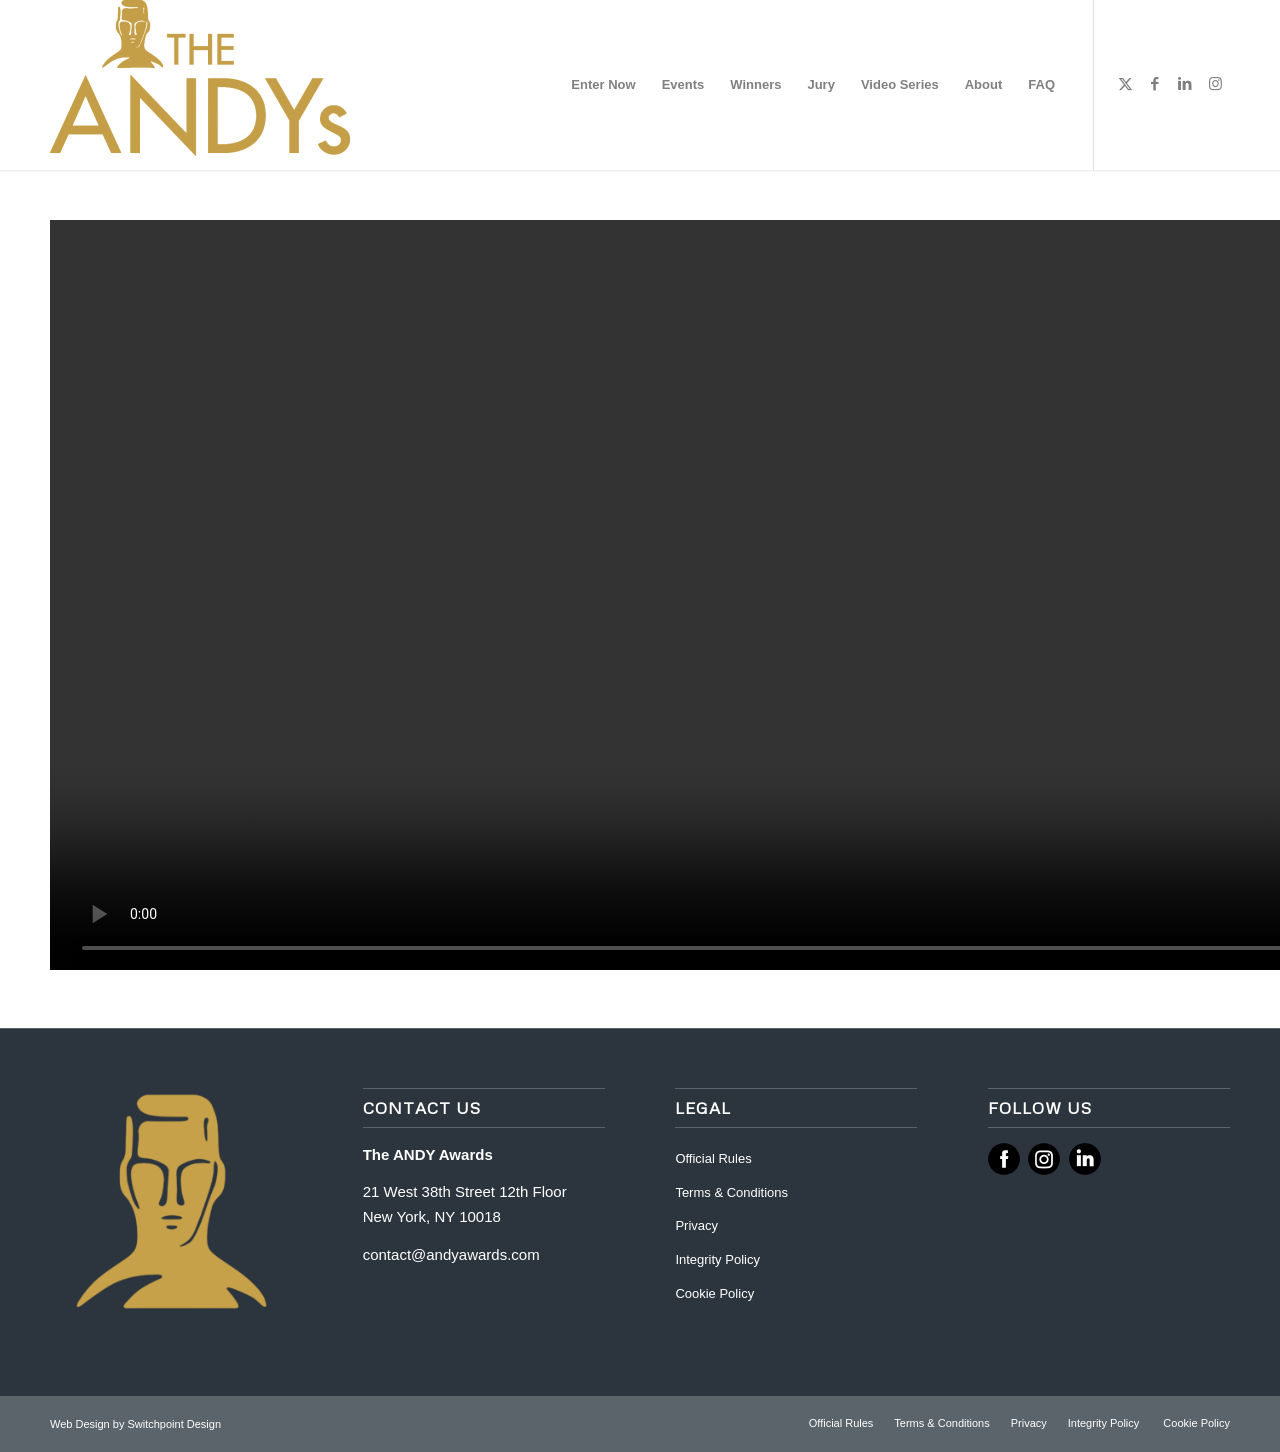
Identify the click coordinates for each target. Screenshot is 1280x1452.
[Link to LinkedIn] (1185, 84)
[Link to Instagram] (1215, 84)
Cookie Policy (714, 1293)
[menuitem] (603, 85)
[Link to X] (1125, 84)
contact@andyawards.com (451, 1254)
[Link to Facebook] (1155, 84)
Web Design (81, 1424)
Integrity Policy (719, 1259)
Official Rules (713, 1158)
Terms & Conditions (731, 1192)
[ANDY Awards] (200, 85)
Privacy (696, 1225)
